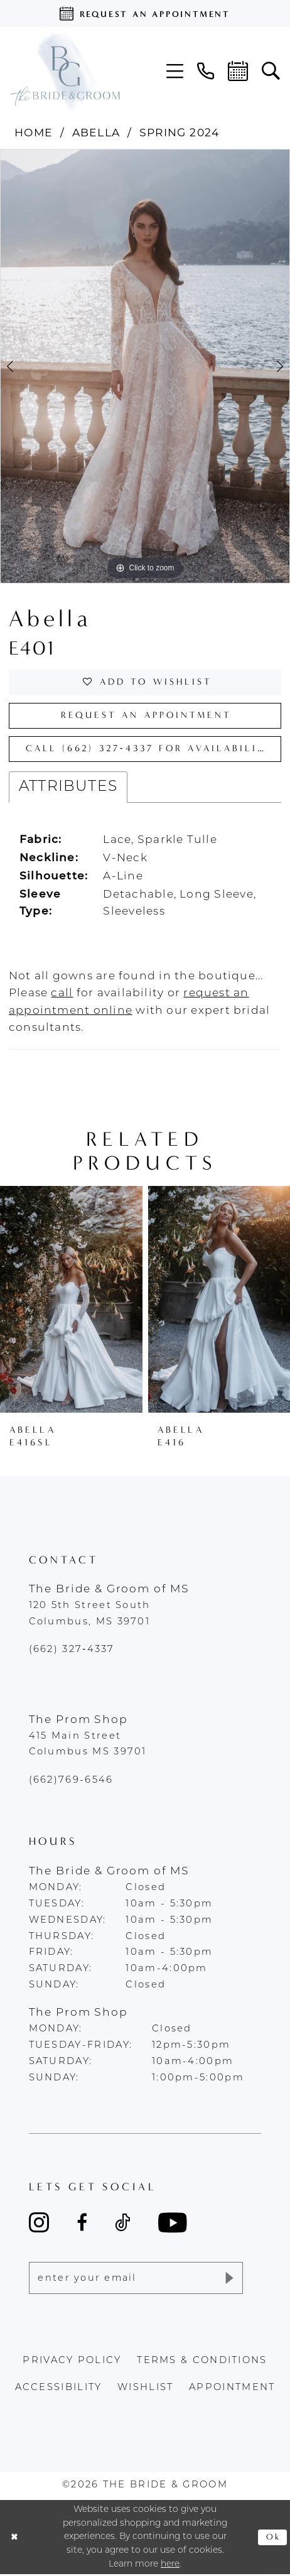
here (170, 2566)
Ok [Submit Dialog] (273, 2538)
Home (33, 132)
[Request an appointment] (145, 13)
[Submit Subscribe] (227, 2280)
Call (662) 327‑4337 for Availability (152, 750)
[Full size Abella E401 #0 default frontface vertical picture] (145, 366)
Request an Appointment (146, 716)
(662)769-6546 (71, 1781)
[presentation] (71, 1301)
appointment (232, 2390)
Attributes (68, 788)
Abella (96, 132)
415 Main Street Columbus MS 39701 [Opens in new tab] (88, 1746)
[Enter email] (136, 2280)
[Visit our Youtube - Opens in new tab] (172, 2224)
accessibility (58, 2390)
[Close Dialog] (15, 2538)
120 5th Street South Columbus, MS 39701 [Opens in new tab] (90, 1616)
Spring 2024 (179, 132)
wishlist (145, 2390)
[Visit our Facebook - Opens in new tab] (82, 2224)
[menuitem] (174, 71)
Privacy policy (72, 2362)
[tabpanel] (145, 366)
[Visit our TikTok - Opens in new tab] (122, 2224)
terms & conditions (202, 2362)
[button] (174, 71)
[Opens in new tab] (62, 995)
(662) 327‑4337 (72, 1651)
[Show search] (270, 70)
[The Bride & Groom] (64, 70)
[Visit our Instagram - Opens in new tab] (39, 2224)
